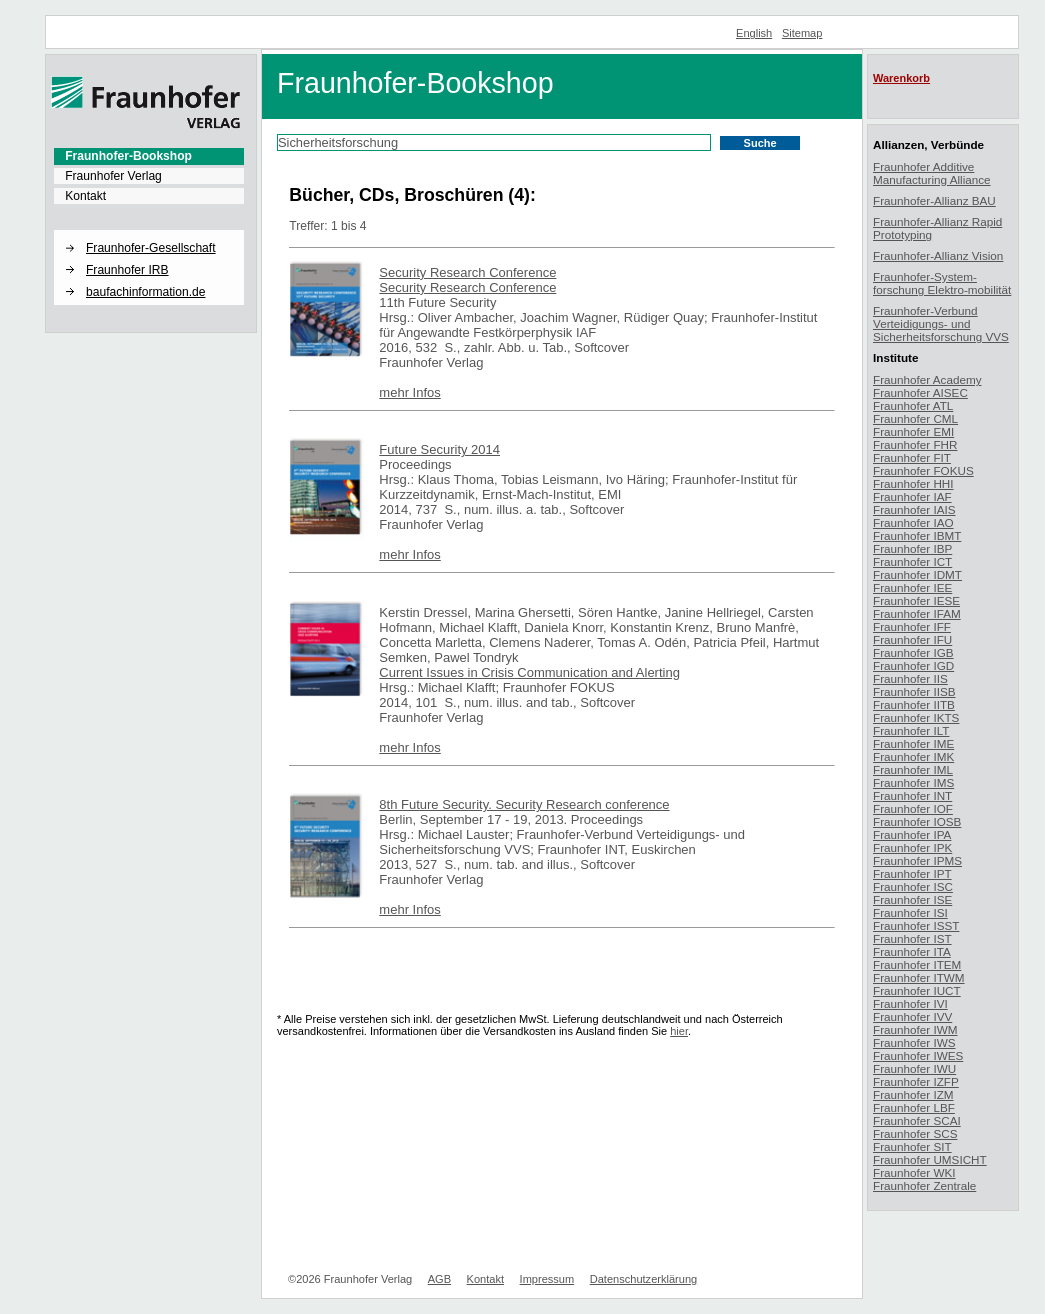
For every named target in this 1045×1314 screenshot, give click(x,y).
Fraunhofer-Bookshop (128, 156)
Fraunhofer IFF (912, 626)
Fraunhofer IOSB (917, 821)
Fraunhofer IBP (912, 548)
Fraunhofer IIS (910, 678)
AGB (439, 1279)
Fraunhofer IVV (912, 1016)
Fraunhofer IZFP (916, 1081)
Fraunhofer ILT (911, 730)
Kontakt (85, 196)
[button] (149, 231)
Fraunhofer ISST (916, 925)
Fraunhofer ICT (912, 561)
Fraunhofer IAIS (914, 509)
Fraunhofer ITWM (919, 977)
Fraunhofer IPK (912, 847)
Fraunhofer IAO (913, 522)
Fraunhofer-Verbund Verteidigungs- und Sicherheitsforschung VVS (941, 323)
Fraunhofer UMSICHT (930, 1159)
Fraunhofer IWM (915, 1029)
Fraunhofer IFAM (917, 613)
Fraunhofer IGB (913, 652)
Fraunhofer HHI (913, 483)
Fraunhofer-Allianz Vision (938, 255)
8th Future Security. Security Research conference (524, 804)
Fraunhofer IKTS (916, 717)
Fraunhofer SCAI (917, 1120)
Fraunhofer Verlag (113, 176)
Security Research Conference (467, 272)
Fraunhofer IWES (918, 1055)
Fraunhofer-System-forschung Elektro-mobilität (942, 283)
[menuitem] (149, 156)
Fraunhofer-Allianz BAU (934, 200)
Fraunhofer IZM (913, 1094)
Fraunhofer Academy (927, 379)
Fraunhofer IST (912, 938)
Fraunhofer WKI (914, 1172)
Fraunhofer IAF (912, 496)
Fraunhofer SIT (912, 1146)
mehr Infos (409, 392)
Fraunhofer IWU (914, 1068)
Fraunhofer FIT (912, 457)
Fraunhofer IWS (914, 1042)
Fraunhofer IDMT (917, 574)
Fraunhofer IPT (912, 873)
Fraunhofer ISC (913, 886)
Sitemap (802, 33)
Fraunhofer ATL (913, 405)
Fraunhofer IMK (913, 756)
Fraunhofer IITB (914, 704)
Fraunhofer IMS (913, 782)
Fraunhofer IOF (913, 808)
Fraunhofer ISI (910, 912)
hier (679, 1031)
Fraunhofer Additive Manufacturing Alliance (932, 173)
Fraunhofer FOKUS (923, 470)
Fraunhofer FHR (915, 444)
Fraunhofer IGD (913, 665)
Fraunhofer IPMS (917, 860)
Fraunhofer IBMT (917, 535)
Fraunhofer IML (913, 769)
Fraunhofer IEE (912, 587)
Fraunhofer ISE (912, 899)
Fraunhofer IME (913, 743)
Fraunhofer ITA (912, 951)
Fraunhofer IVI (910, 1003)
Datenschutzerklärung (643, 1279)
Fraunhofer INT (912, 795)
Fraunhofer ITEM (917, 964)
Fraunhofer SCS (915, 1133)
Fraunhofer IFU (912, 639)
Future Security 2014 (439, 449)
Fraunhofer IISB (914, 691)
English (754, 33)
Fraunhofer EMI (913, 431)
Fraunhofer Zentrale (924, 1185)
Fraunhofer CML (915, 418)
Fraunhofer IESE (916, 600)
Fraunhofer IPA (912, 834)
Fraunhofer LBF (914, 1107)
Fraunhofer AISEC (920, 392)
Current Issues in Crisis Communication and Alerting (529, 672)
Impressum (547, 1279)
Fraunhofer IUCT (917, 990)
